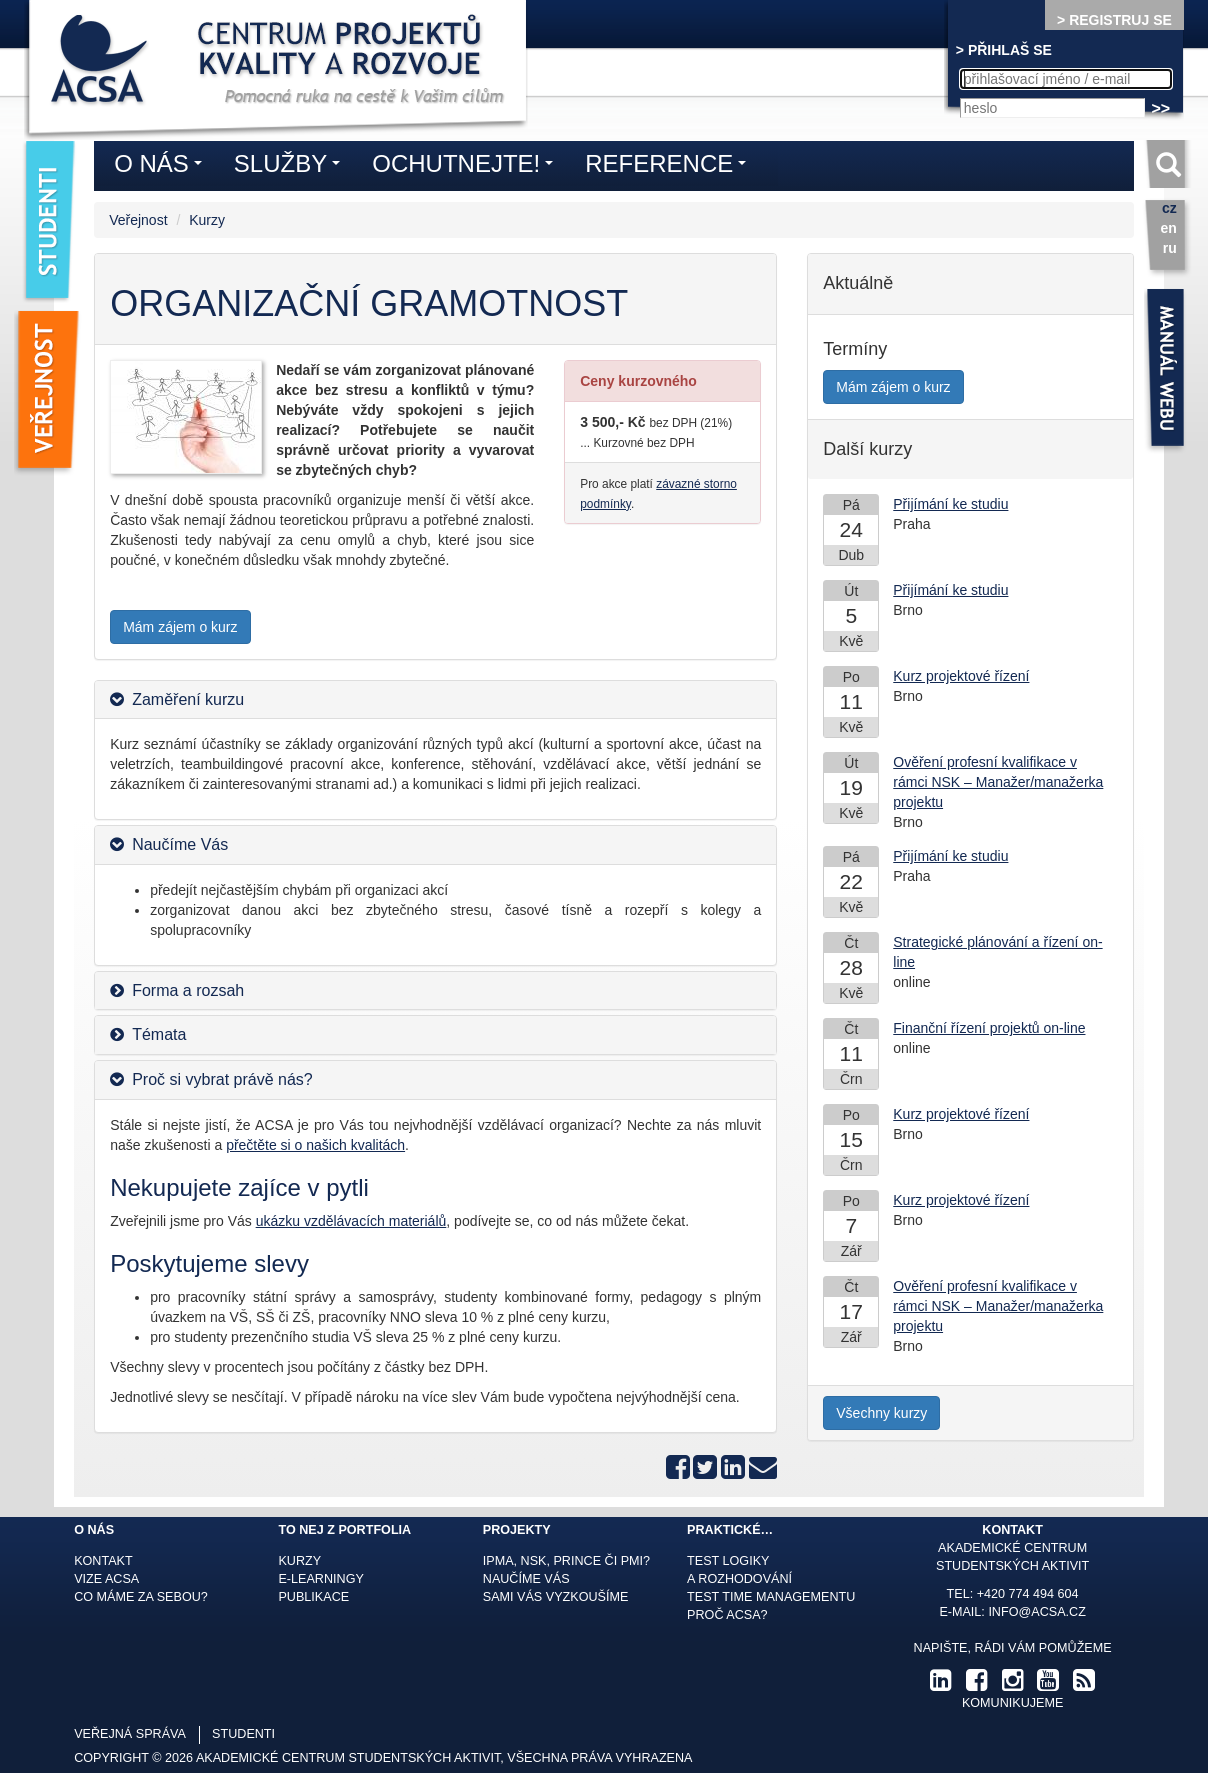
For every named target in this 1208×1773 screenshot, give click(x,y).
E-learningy (320, 1579)
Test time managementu (771, 1597)
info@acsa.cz (1036, 1612)
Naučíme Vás (526, 1579)
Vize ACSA (106, 1579)
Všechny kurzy (881, 1413)
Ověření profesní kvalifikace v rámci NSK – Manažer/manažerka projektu (998, 782)
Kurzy (207, 220)
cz (1169, 208)
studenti (243, 1734)
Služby (292, 167)
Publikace (313, 1597)
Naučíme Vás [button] (180, 844)
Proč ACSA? (727, 1615)
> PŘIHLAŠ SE (1004, 50)
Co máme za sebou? (141, 1597)
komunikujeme (1012, 1703)
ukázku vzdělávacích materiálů (351, 1221)
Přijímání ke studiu (950, 504)
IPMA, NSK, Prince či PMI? (566, 1561)
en (1168, 228)
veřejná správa (130, 1734)
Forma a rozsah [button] (188, 990)
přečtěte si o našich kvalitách (315, 1145)
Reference (670, 167)
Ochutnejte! (467, 167)
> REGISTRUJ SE (1114, 20)
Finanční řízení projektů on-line (989, 1028)
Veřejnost (138, 220)
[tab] (435, 700)
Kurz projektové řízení (961, 676)
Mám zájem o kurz (180, 627)
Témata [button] (159, 1034)
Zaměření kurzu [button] (188, 699)
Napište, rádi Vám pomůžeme (1013, 1648)
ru (1170, 248)
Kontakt (103, 1561)
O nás (163, 167)
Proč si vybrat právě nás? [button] (222, 1079)
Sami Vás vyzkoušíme (556, 1597)
